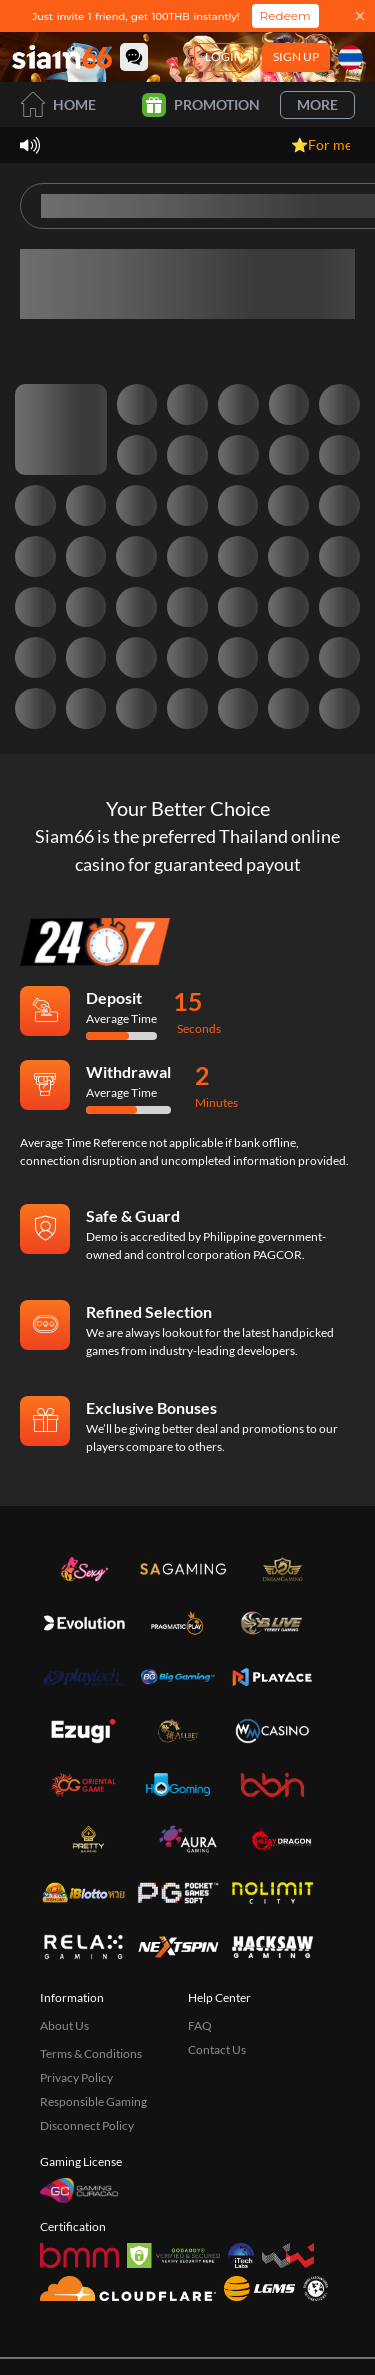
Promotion (201, 105)
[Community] (134, 57)
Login (224, 56)
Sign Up (296, 56)
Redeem (285, 15)
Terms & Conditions (91, 2053)
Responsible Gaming (93, 2101)
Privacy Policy (76, 2077)
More (317, 104)
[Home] (62, 57)
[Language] (350, 57)
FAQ (200, 2025)
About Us (64, 2025)
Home (58, 104)
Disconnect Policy (87, 2125)
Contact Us (217, 2049)
